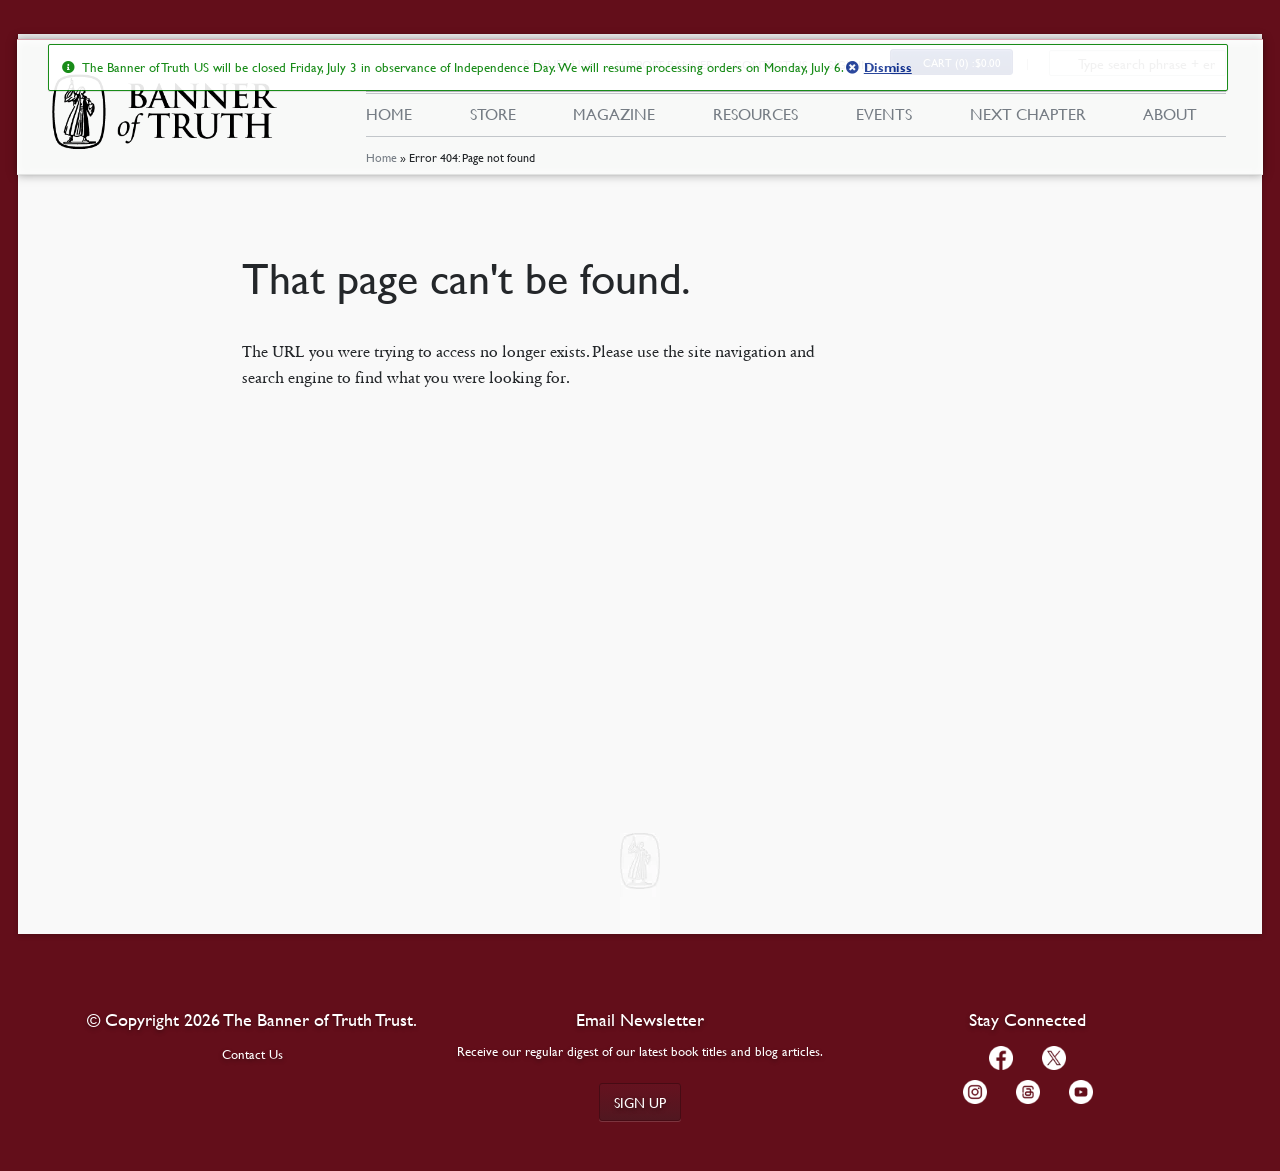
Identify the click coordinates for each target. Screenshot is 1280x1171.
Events (884, 118)
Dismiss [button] (887, 68)
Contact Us (252, 1054)
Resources (755, 118)
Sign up (640, 1102)
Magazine (614, 118)
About (1170, 118)
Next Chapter (1028, 118)
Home (380, 164)
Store (492, 118)
